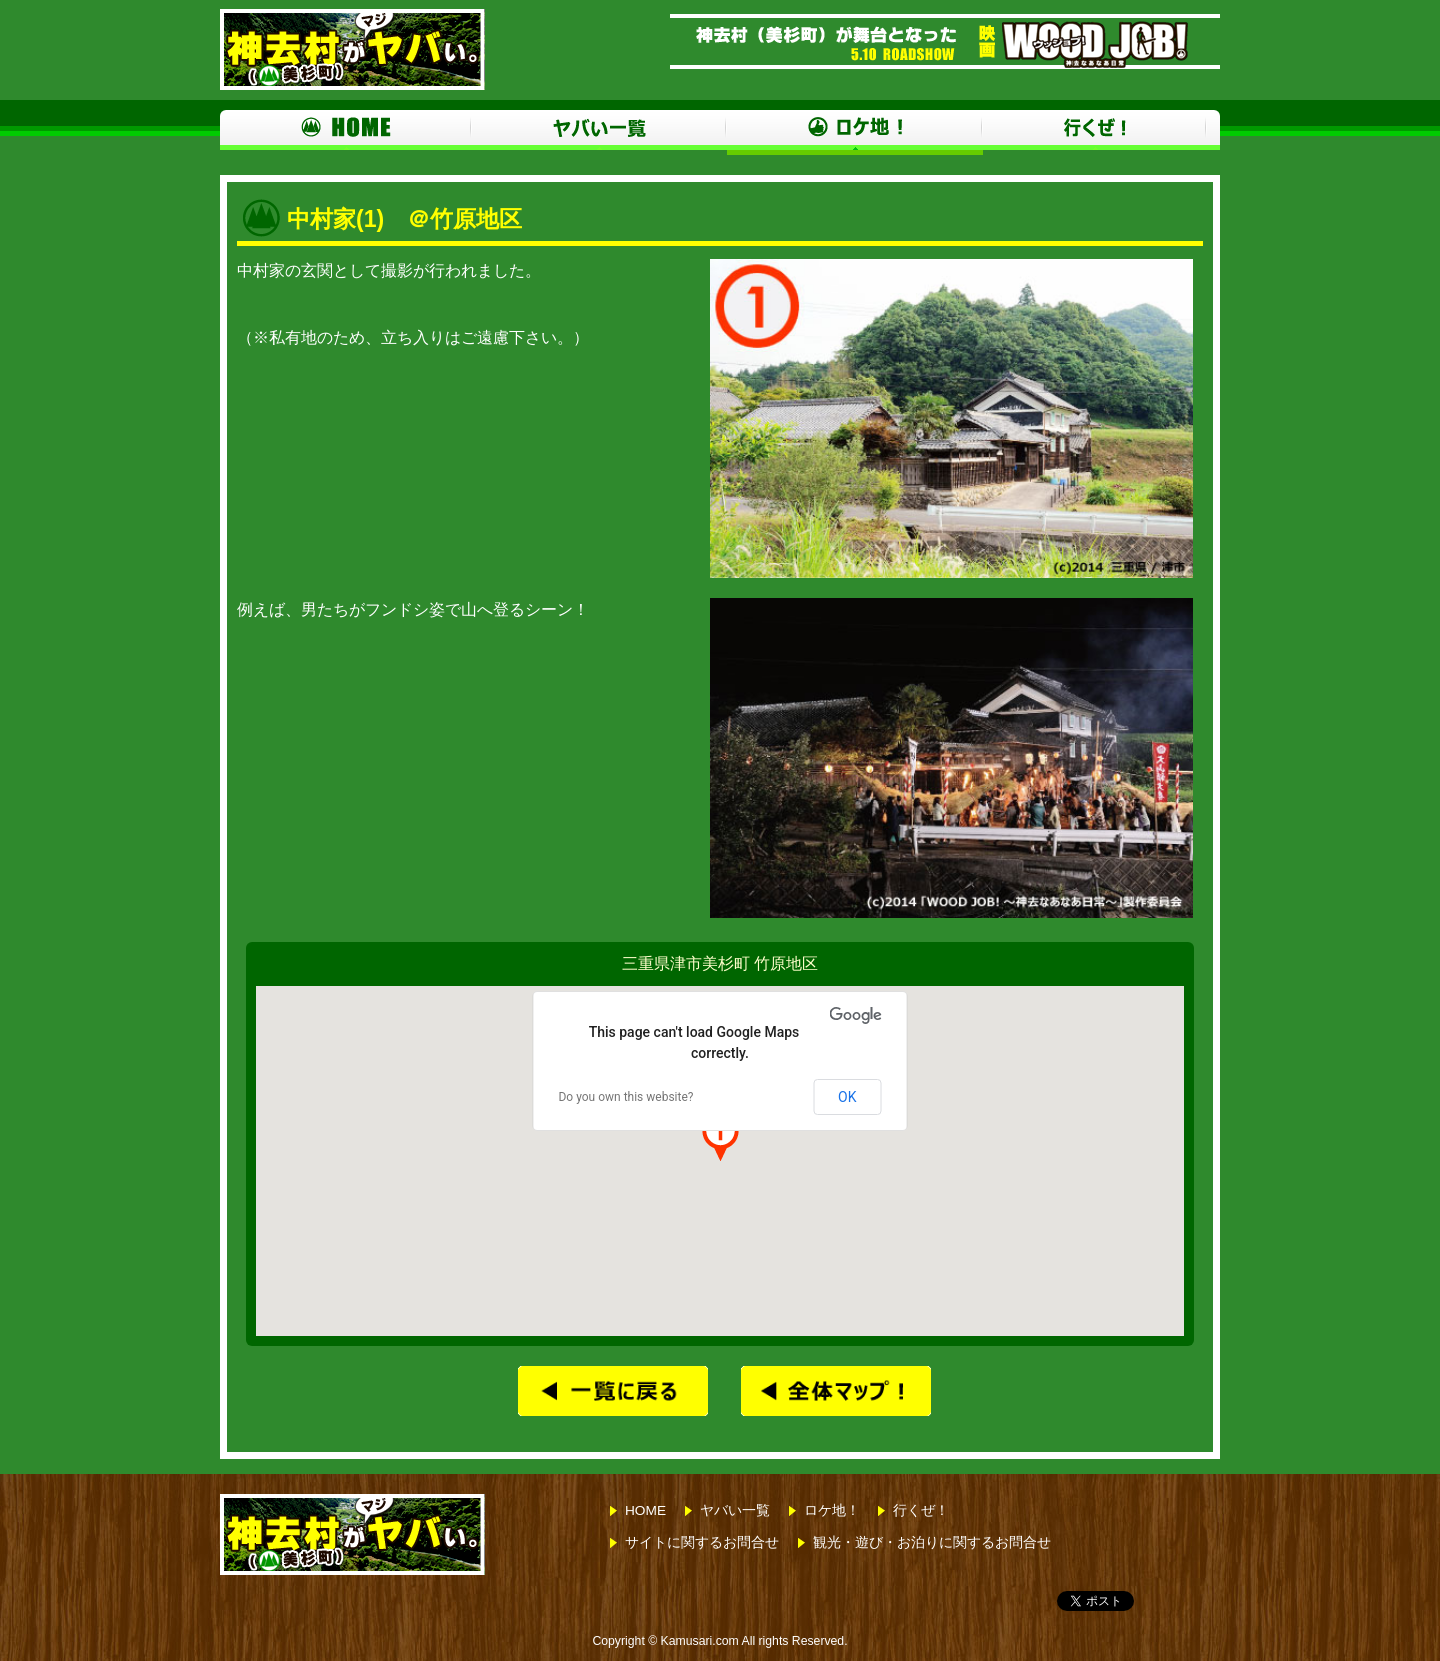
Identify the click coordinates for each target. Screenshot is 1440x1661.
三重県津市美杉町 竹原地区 (720, 963)
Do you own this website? (625, 1097)
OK (847, 1097)
